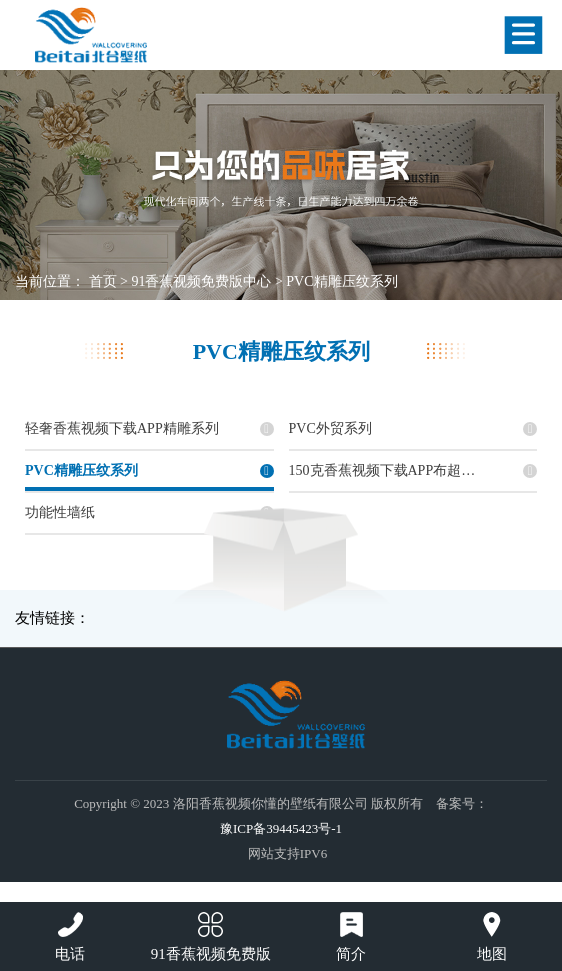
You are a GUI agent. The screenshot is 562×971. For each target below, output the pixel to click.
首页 (103, 281)
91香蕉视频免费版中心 (201, 281)
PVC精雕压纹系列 (341, 281)
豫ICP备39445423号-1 (281, 828)
